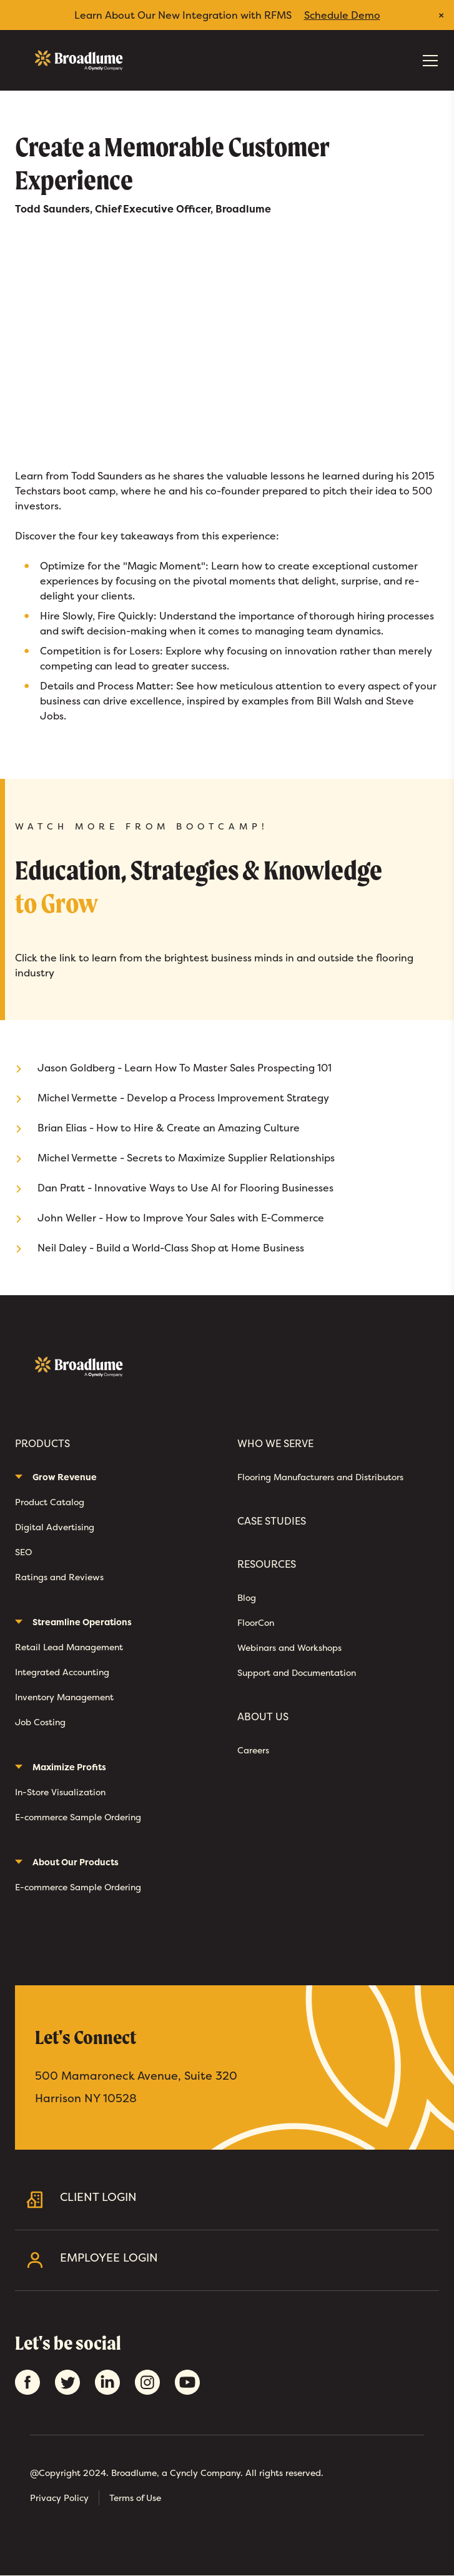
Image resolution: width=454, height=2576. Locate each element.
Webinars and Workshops (289, 1647)
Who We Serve (275, 1444)
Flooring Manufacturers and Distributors (320, 1477)
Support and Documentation (296, 1672)
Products (42, 1444)
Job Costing (40, 1722)
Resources (266, 1564)
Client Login (244, 2199)
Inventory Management (64, 1697)
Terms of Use (135, 2497)
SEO (23, 1552)
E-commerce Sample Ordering (78, 1817)
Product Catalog (49, 1502)
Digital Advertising (54, 1527)
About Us (263, 1717)
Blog (246, 1597)
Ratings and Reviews (59, 1577)
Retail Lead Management (69, 1647)
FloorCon (255, 1622)
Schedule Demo (342, 15)
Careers (253, 1750)
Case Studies (271, 1521)
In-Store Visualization (60, 1792)
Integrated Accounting (62, 1672)
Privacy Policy (59, 2497)
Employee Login (244, 2260)
